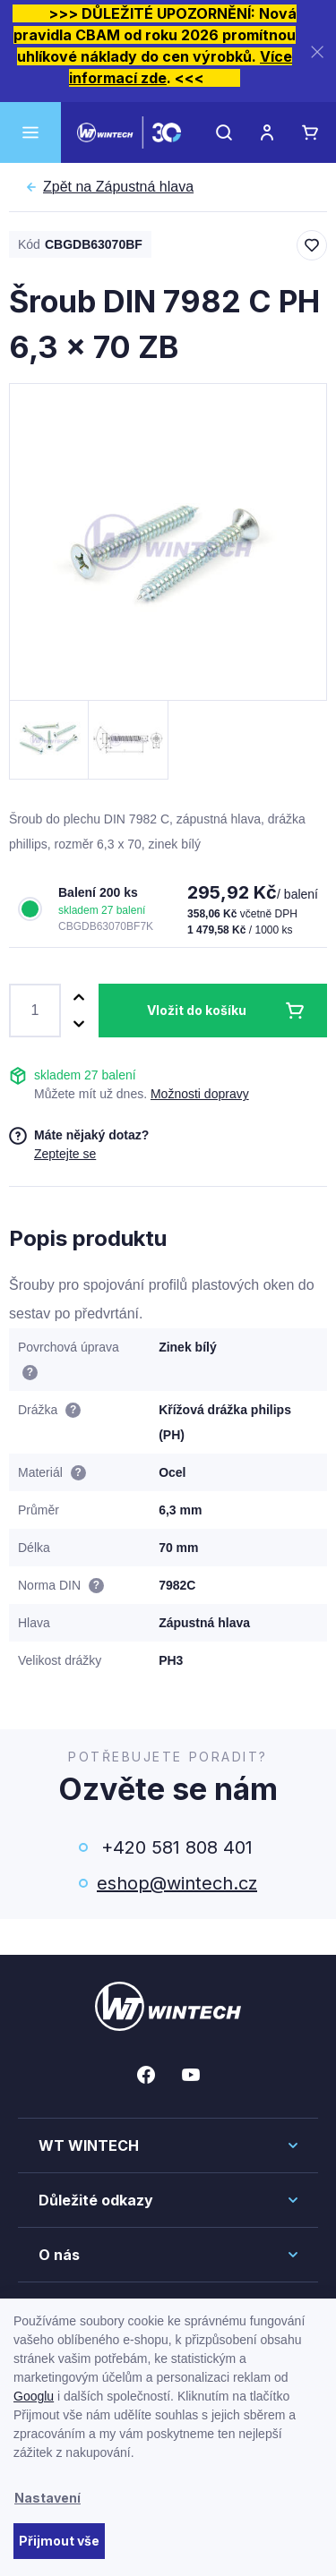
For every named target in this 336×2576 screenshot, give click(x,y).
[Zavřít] (317, 51)
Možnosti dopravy (200, 1094)
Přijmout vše (59, 2540)
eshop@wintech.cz (177, 1883)
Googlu (33, 2396)
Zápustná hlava (118, 187)
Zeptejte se (65, 1154)
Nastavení (47, 2497)
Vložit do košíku (196, 1010)
